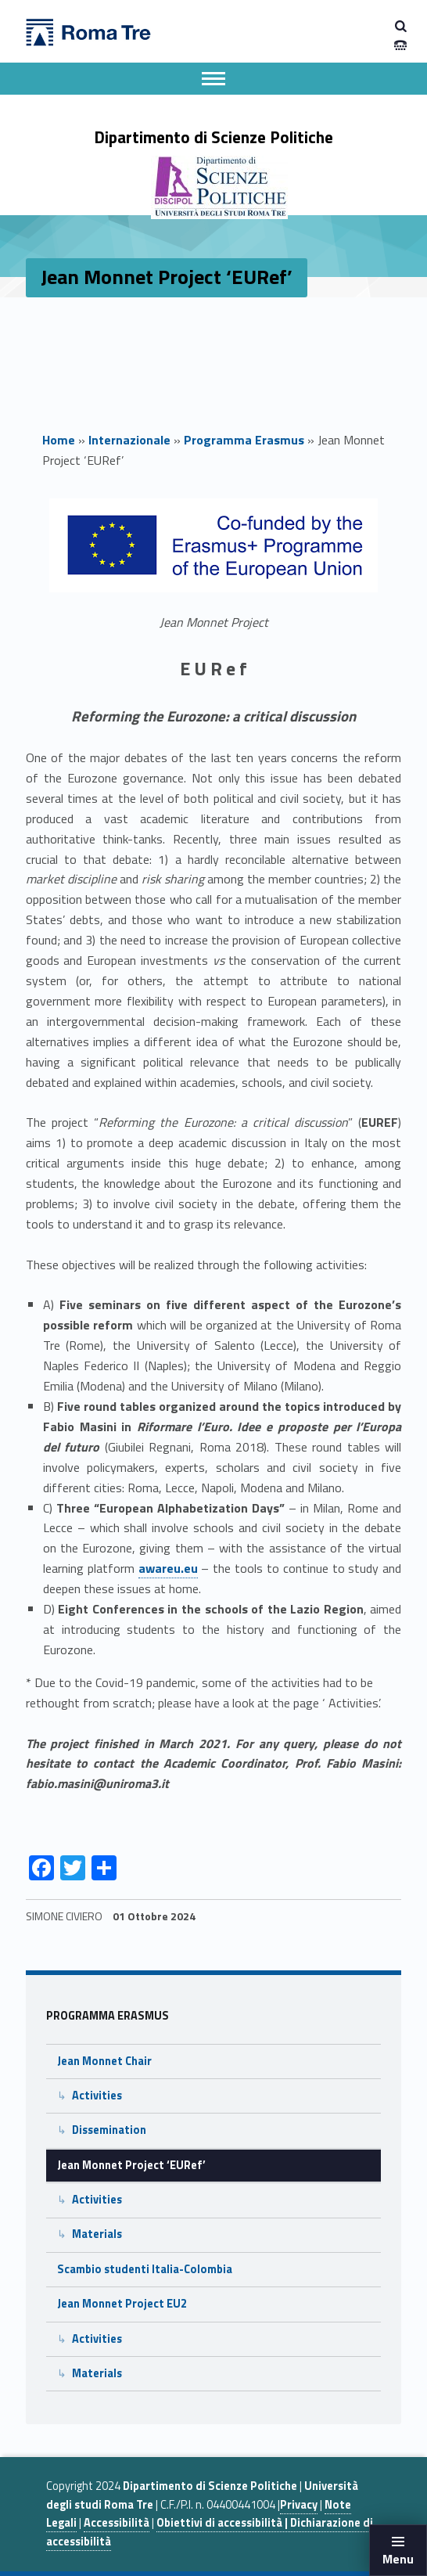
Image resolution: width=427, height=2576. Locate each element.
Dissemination (109, 2130)
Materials (97, 2234)
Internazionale (129, 439)
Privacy (299, 2504)
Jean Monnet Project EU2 (122, 2303)
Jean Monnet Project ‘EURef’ (131, 2165)
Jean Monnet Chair (104, 2061)
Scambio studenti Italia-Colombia (144, 2269)
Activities (97, 2095)
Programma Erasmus (244, 439)
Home (58, 439)
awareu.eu (168, 1568)
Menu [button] (398, 2558)
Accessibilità (116, 2522)
